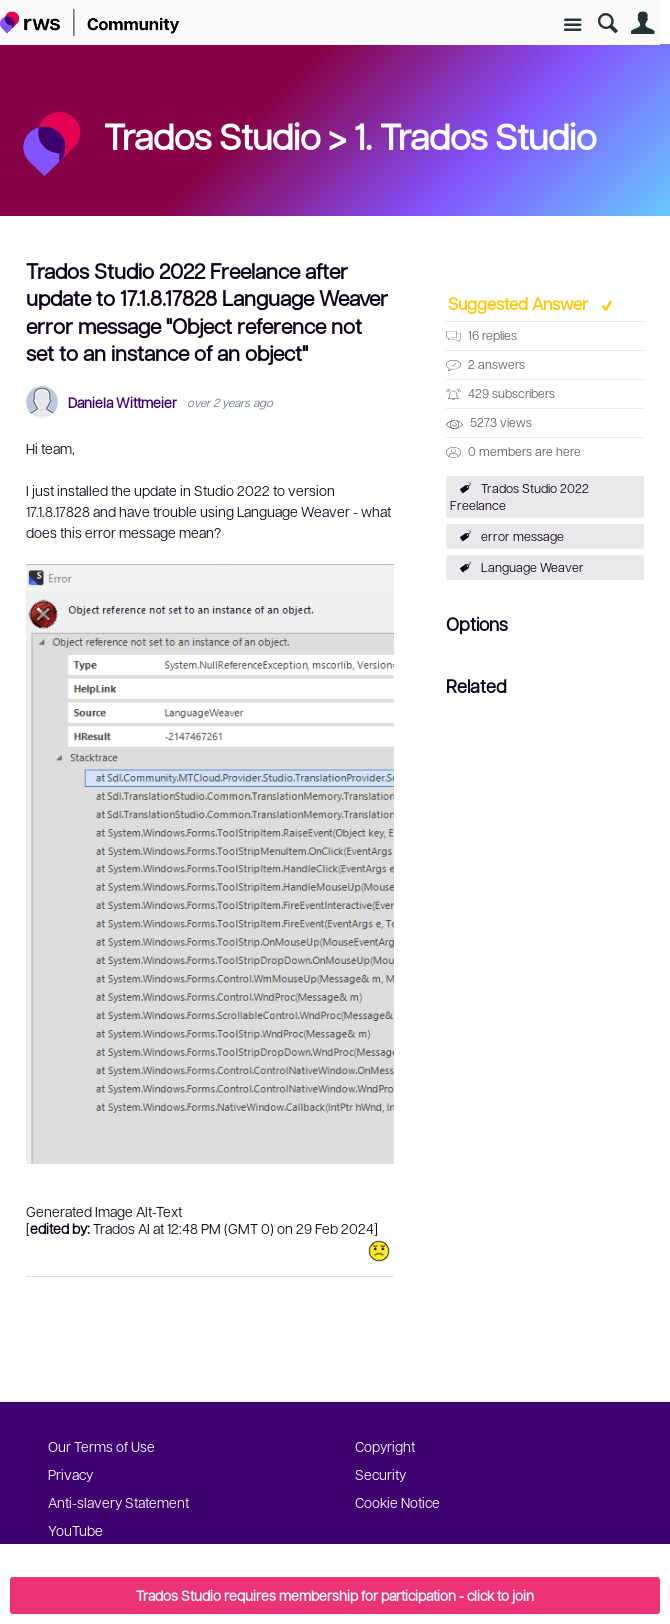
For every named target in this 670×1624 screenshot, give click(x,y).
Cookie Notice (397, 1502)
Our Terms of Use (101, 1446)
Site (572, 25)
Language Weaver (532, 567)
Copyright (385, 1446)
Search (607, 23)
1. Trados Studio (475, 135)
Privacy (70, 1474)
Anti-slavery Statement (118, 1502)
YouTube (75, 1530)
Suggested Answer (520, 303)
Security (380, 1474)
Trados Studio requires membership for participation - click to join (335, 1595)
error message (522, 536)
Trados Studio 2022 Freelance (519, 496)
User (642, 23)
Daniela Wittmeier (122, 402)
